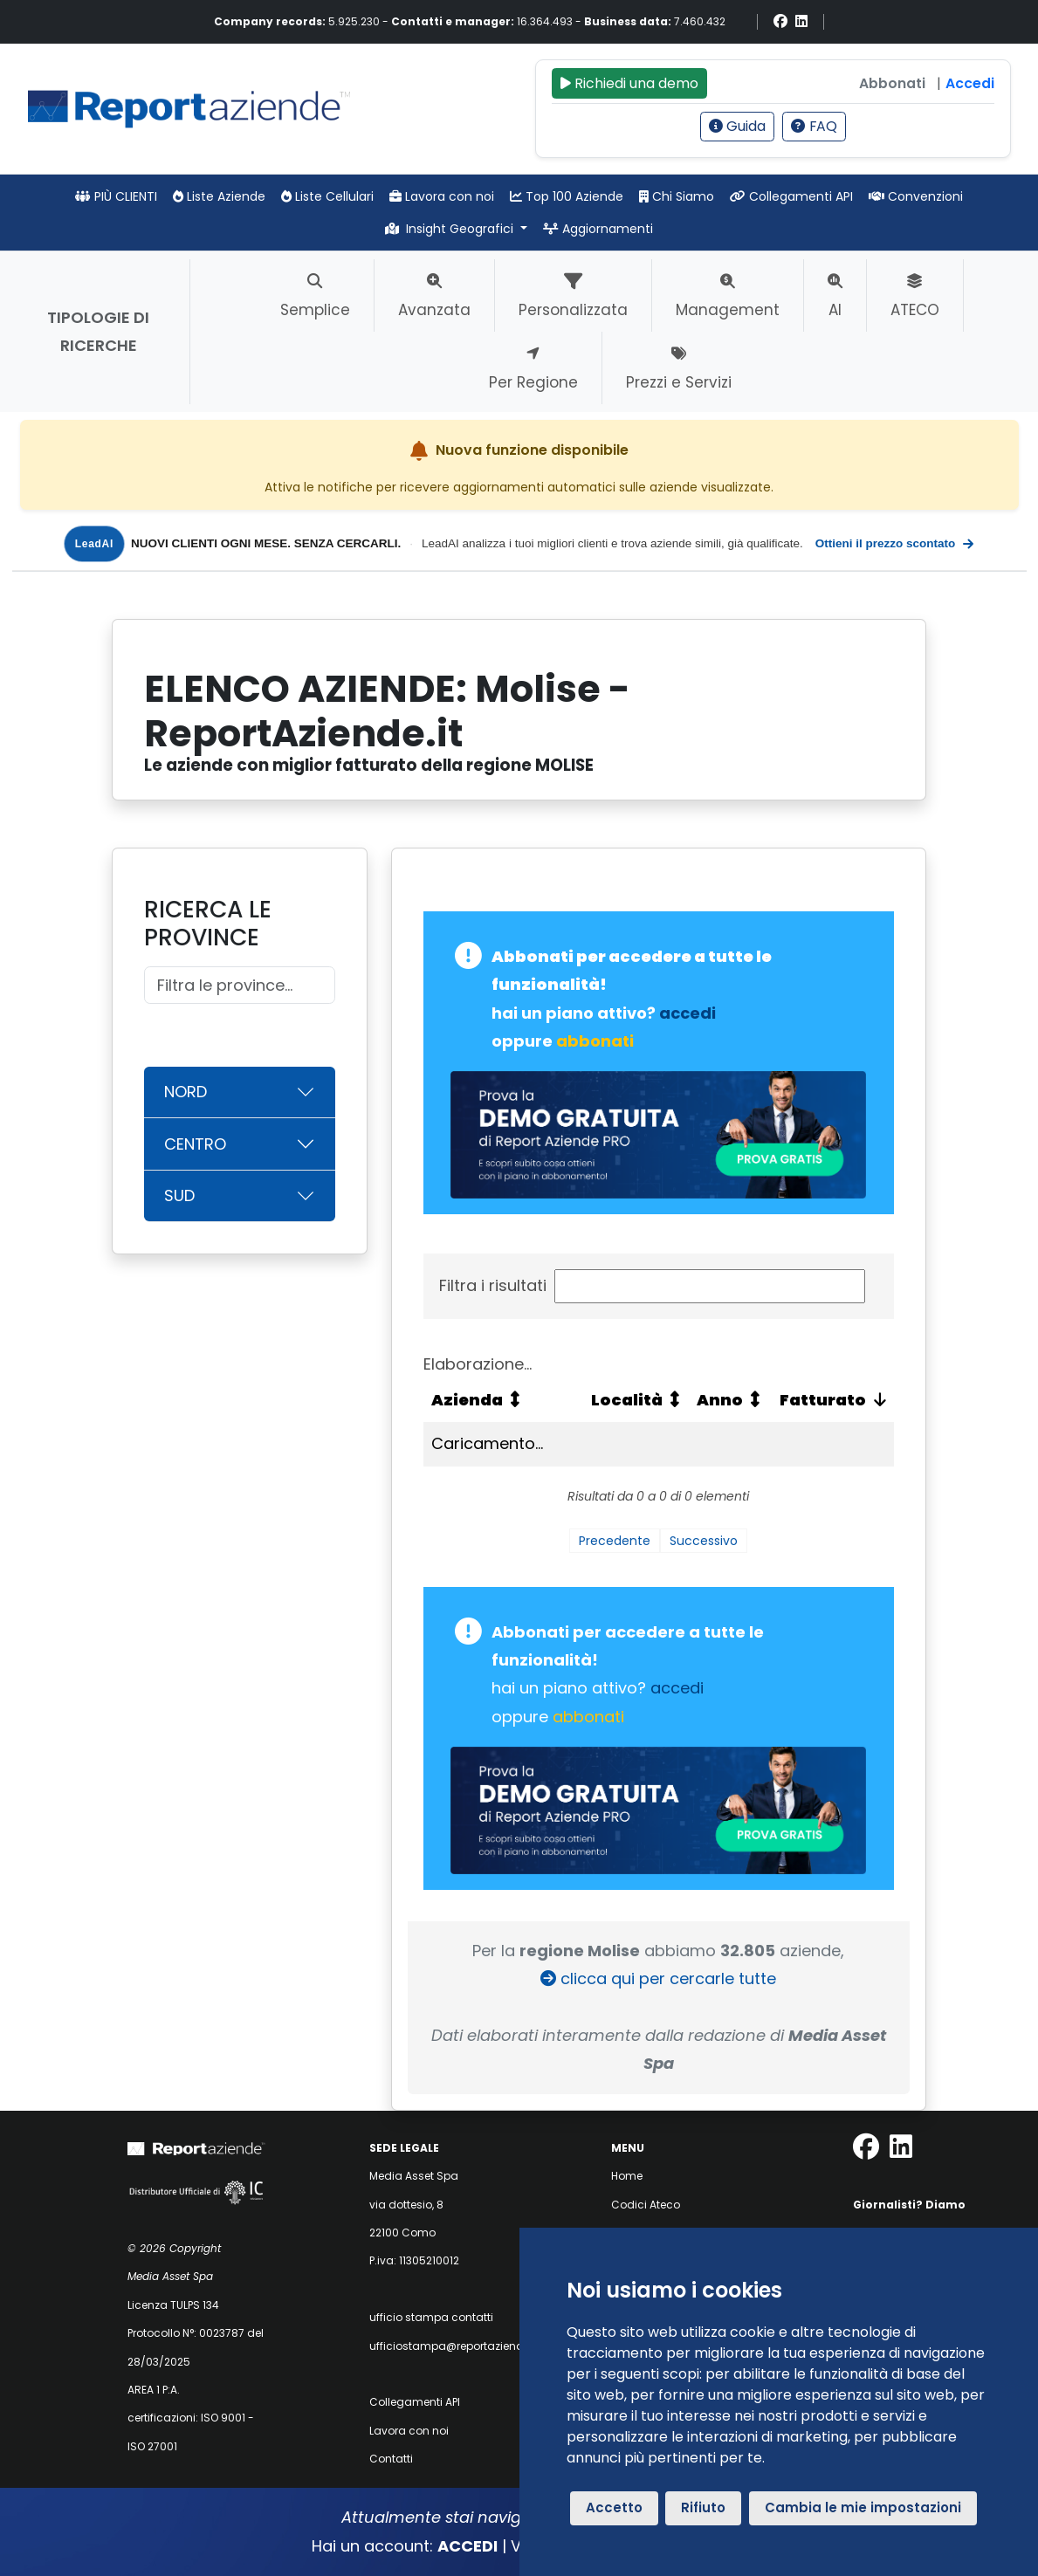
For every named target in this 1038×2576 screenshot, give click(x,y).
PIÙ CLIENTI (116, 196)
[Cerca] (239, 985)
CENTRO (195, 1144)
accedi (687, 1013)
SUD (179, 1195)
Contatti (391, 2458)
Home (627, 2175)
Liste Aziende (219, 196)
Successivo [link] (704, 1540)
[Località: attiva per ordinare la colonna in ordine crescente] (636, 1400)
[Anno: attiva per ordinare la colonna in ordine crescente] (728, 1400)
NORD (185, 1092)
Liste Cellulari (327, 196)
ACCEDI (467, 2546)
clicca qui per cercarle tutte (658, 1978)
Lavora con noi (441, 196)
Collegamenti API (791, 196)
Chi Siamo (676, 196)
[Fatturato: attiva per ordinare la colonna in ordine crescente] (831, 1400)
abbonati (595, 1041)
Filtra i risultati (652, 1285)
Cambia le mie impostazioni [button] (863, 2507)
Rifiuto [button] (703, 2507)
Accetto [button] (614, 2507)
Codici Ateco (645, 2204)
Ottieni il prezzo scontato (894, 544)
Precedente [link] (614, 1540)
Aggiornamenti (598, 228)
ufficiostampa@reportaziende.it (454, 2346)
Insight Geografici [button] (451, 228)
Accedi (969, 83)
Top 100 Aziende (566, 196)
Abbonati (892, 83)
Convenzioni (916, 196)
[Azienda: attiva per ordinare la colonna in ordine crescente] (503, 1400)
